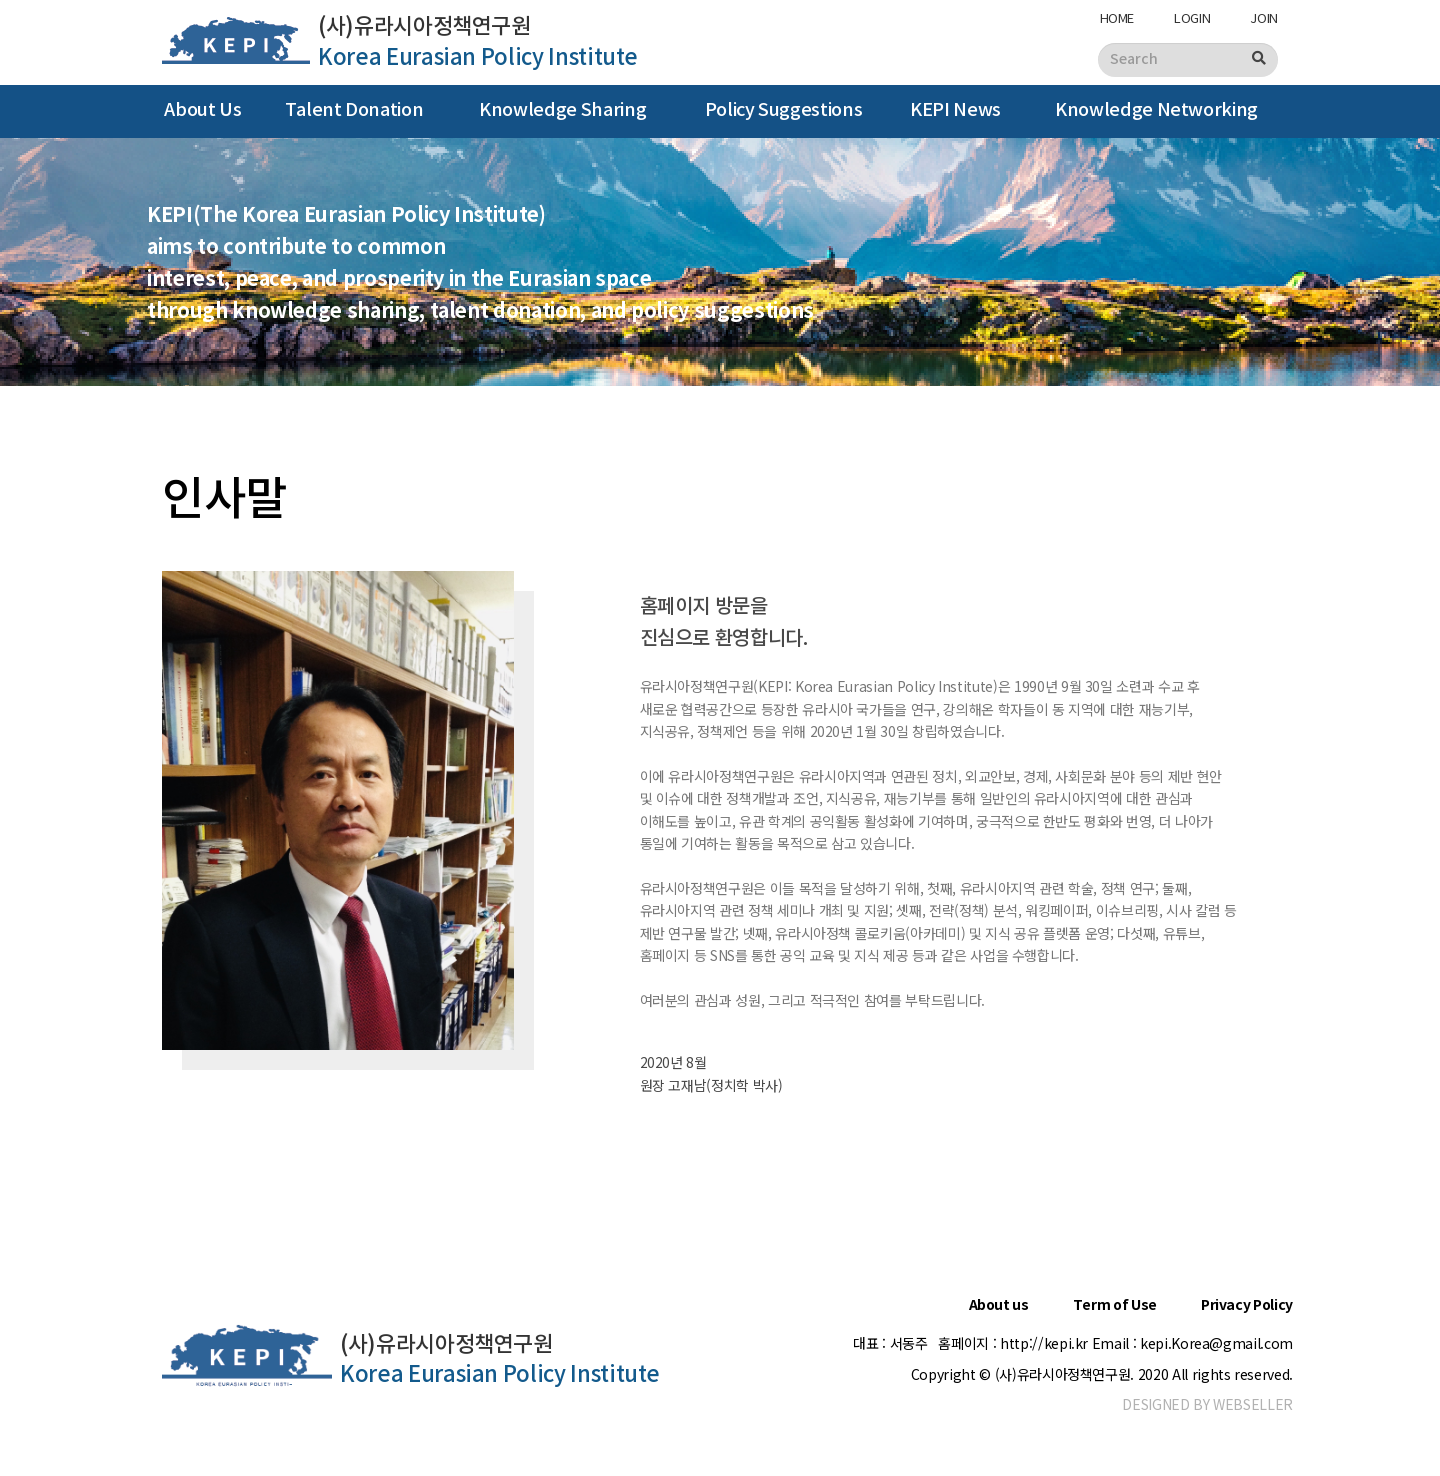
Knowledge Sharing (562, 110)
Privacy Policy (1247, 1305)
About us (999, 1305)
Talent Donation (354, 110)
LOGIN (1192, 17)
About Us (202, 110)
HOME (1117, 17)
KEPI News (955, 110)
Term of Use (1115, 1305)
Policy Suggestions (784, 110)
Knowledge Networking (1156, 110)
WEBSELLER (1253, 1404)
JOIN (1264, 17)
